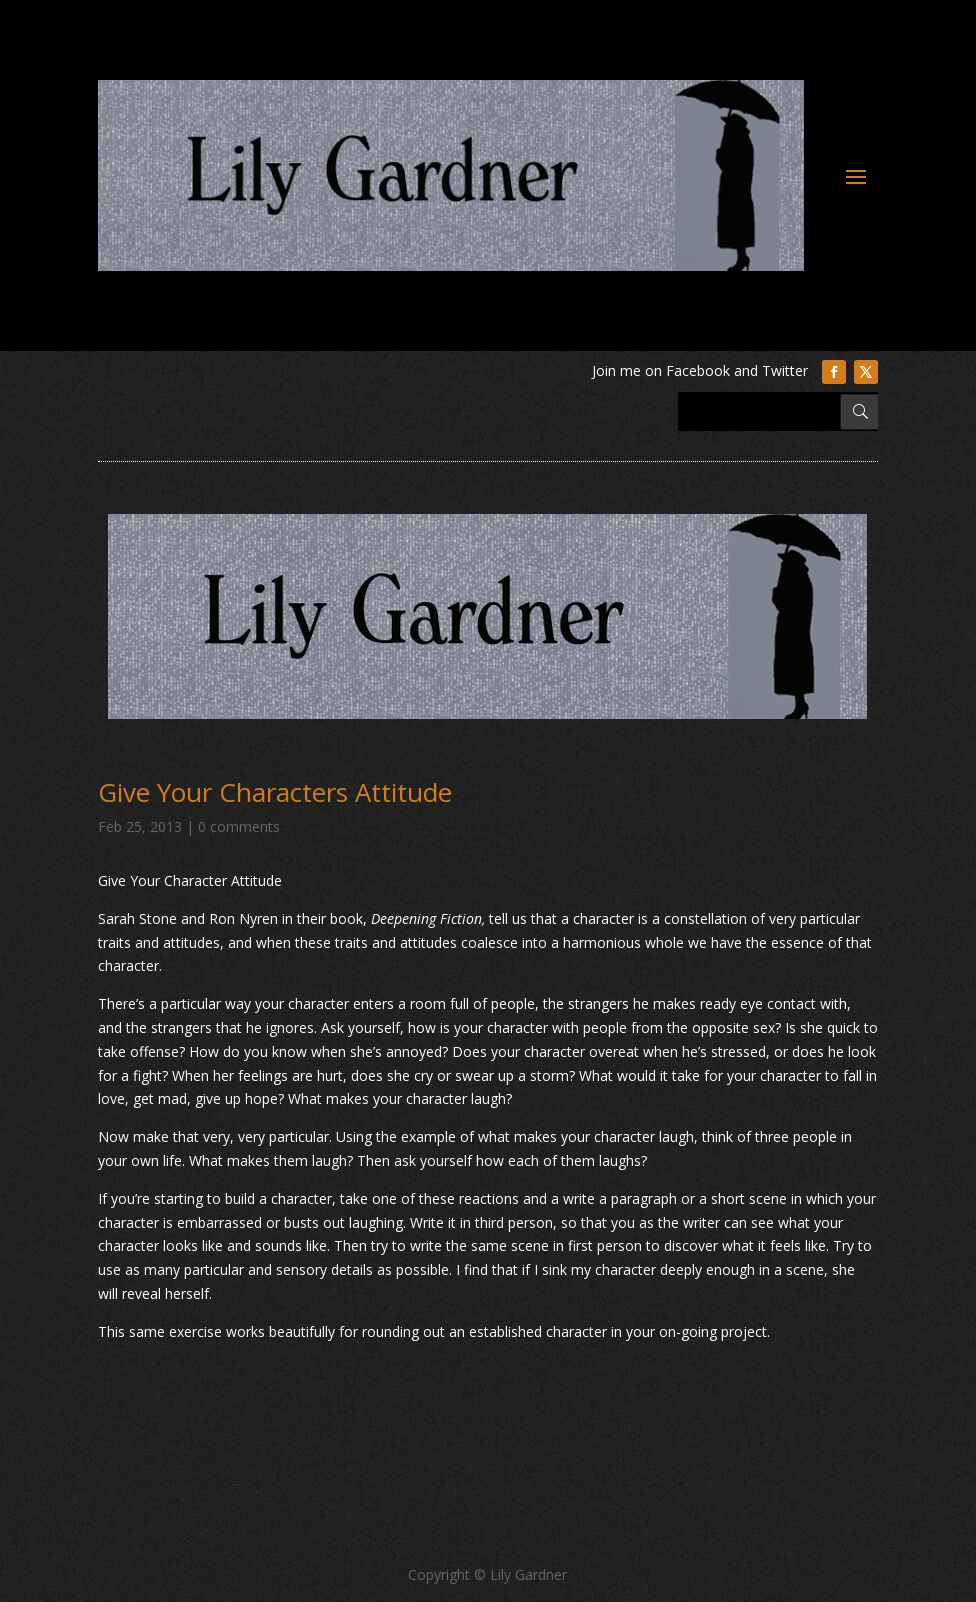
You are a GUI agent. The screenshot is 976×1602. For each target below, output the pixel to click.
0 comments (239, 826)
